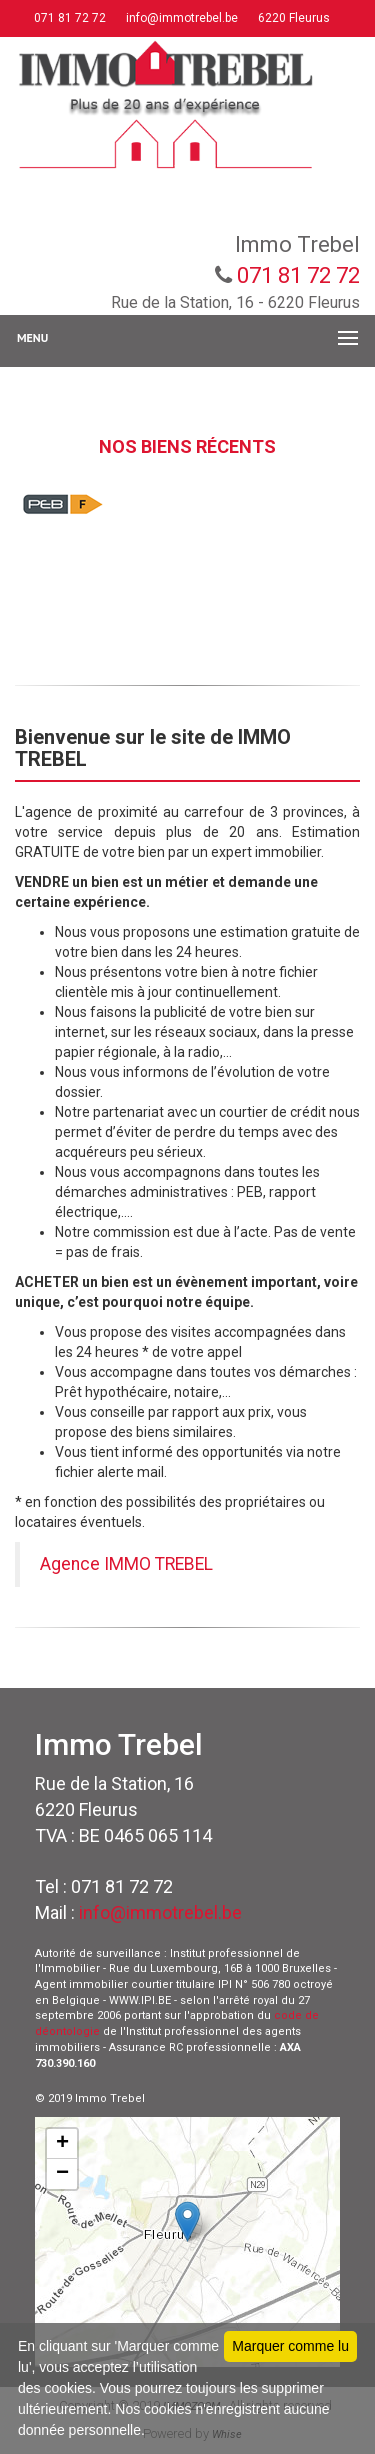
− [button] (62, 2174)
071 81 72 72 (68, 18)
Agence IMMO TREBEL (126, 1564)
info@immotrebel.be (180, 18)
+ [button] (62, 2144)
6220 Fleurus (292, 18)
